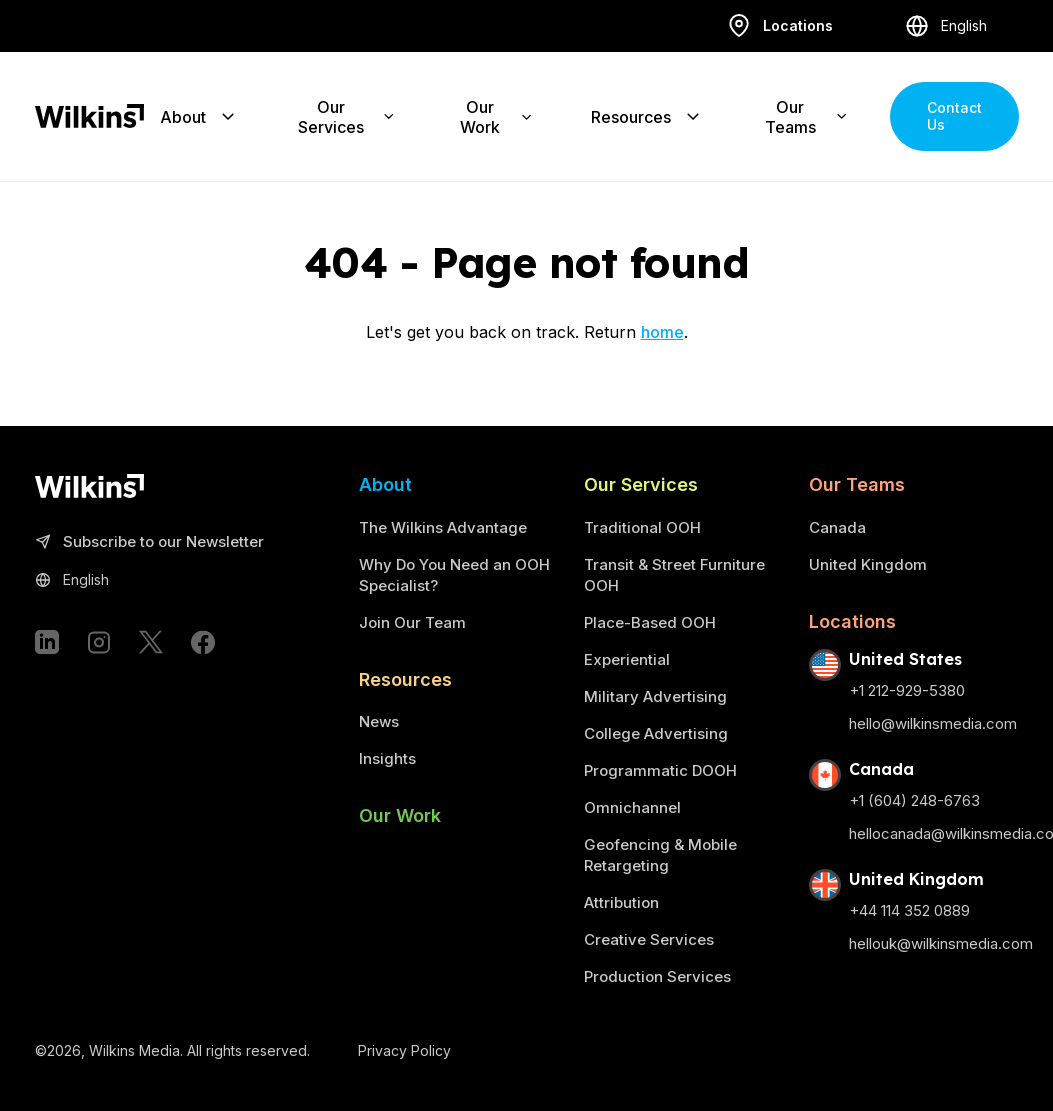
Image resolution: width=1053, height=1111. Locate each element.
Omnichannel (632, 807)
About (385, 484)
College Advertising (656, 733)
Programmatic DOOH (660, 770)
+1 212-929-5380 (907, 690)
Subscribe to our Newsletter (149, 542)
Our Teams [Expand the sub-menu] (807, 116)
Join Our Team (412, 622)
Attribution (621, 902)
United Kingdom (868, 564)
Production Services (657, 976)
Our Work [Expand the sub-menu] (497, 116)
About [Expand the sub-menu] (199, 116)
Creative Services (649, 939)
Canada (837, 527)
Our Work (400, 815)
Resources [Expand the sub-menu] (647, 116)
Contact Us (954, 115)
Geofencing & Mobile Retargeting (660, 855)
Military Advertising (655, 696)
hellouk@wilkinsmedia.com (941, 943)
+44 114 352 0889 (909, 910)
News (379, 721)
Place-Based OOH (650, 622)
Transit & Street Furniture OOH (674, 575)
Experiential (627, 659)
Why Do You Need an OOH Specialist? (454, 575)
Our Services (641, 484)
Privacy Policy (404, 1050)
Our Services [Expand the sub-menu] (347, 116)
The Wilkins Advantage (443, 527)
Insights (387, 758)
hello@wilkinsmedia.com (933, 723)
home (662, 332)
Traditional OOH (642, 527)
